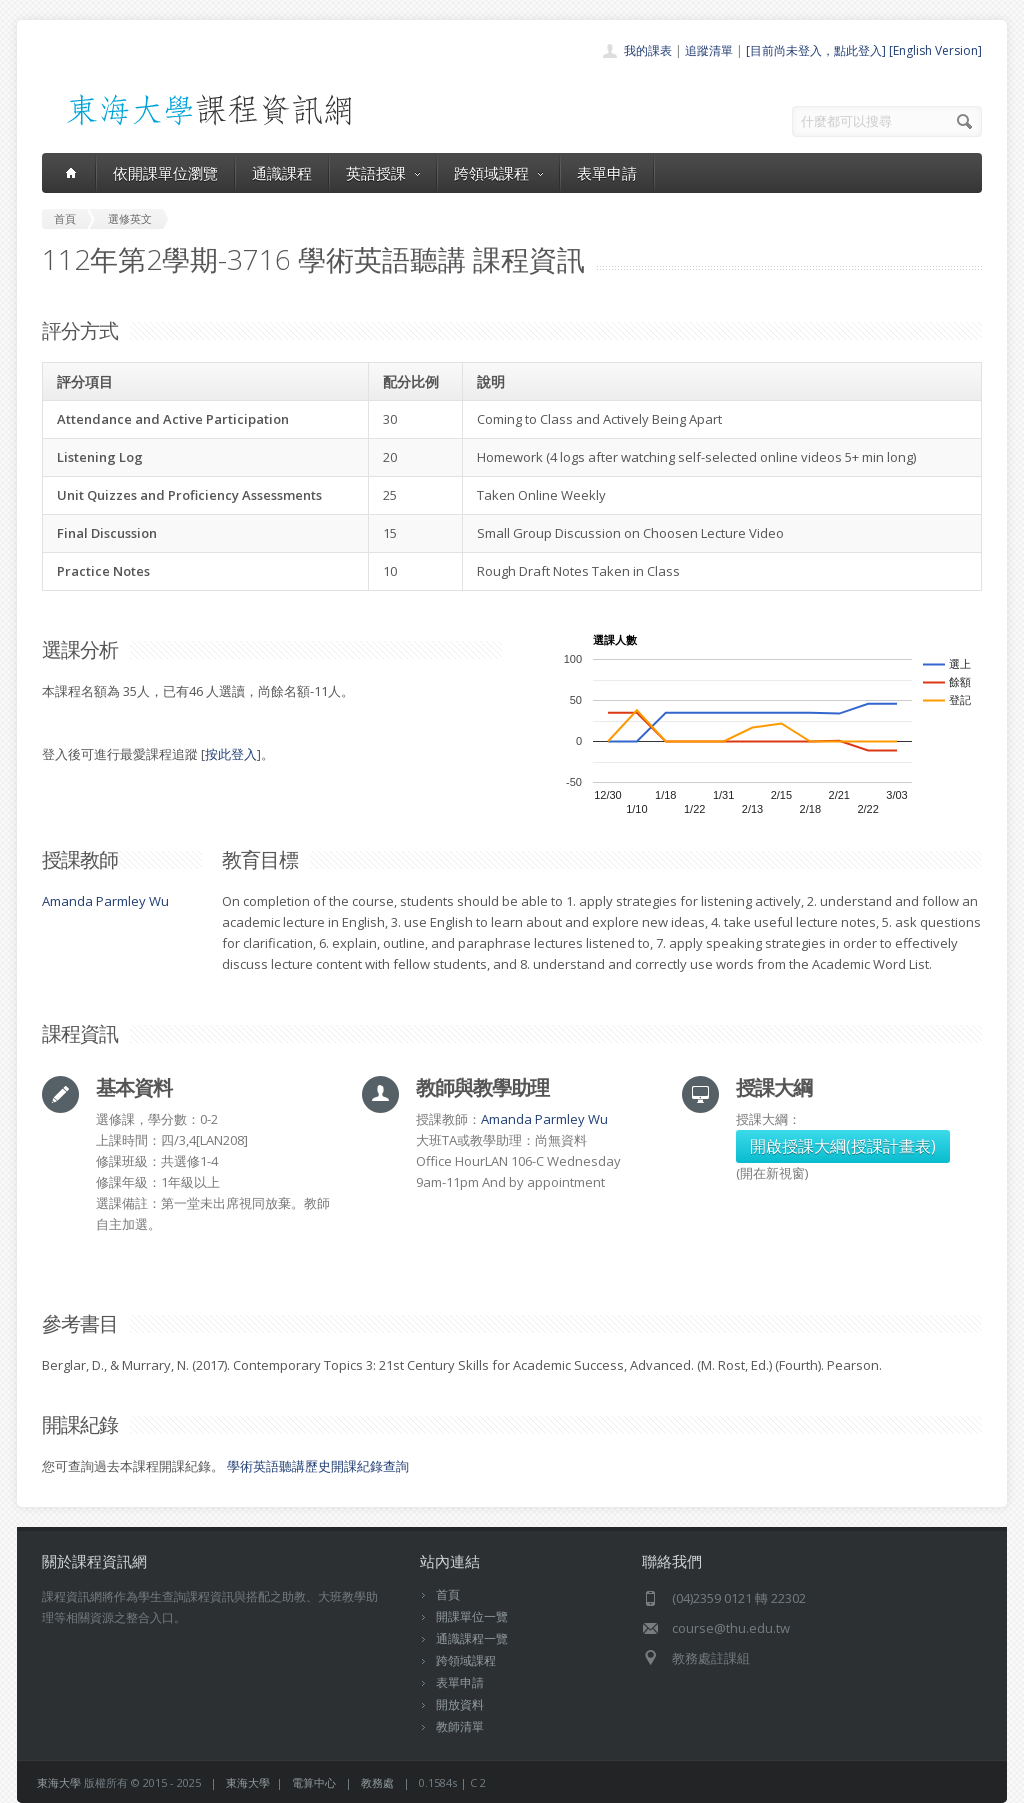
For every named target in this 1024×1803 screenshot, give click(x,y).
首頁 (448, 1594)
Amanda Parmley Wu (105, 901)
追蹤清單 (709, 50)
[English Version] (935, 50)
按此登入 (231, 754)
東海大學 (59, 1782)
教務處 (377, 1782)
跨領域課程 (498, 173)
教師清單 (460, 1726)
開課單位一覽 (472, 1616)
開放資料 (460, 1704)
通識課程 (282, 173)
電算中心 (314, 1782)
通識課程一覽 (472, 1638)
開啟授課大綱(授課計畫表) (843, 1146)
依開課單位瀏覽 (165, 173)
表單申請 (607, 173)
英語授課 (383, 173)
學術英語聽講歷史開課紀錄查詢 (318, 1466)
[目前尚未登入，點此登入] (816, 50)
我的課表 (648, 50)
